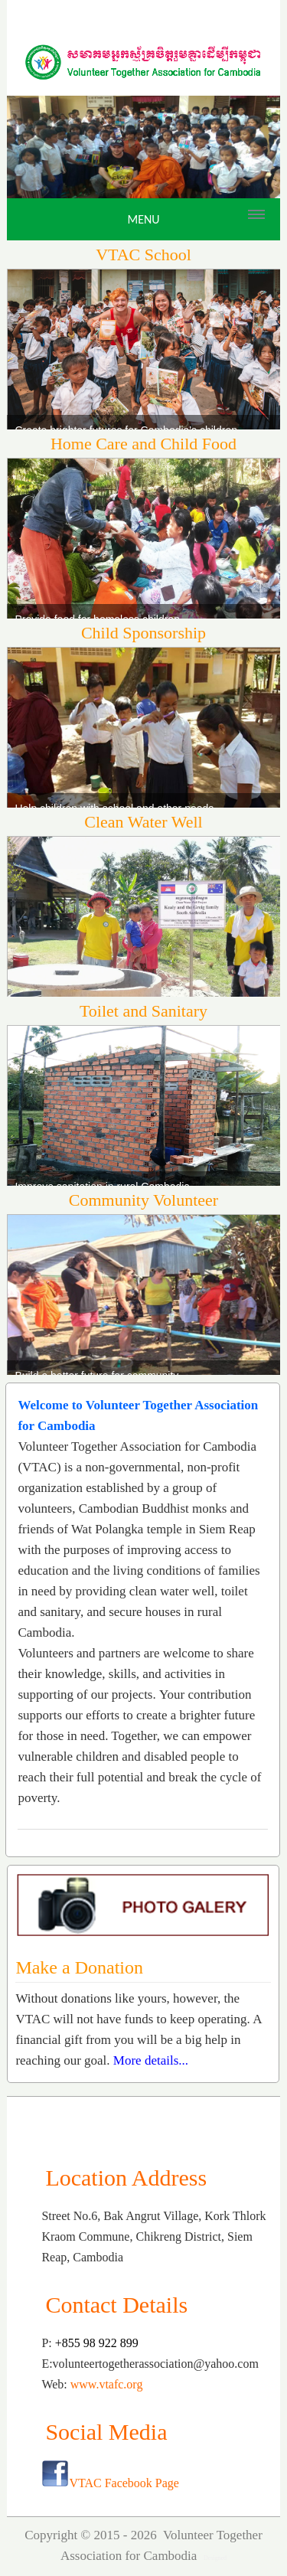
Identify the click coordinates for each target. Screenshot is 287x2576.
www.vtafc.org (106, 2384)
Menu (143, 219)
